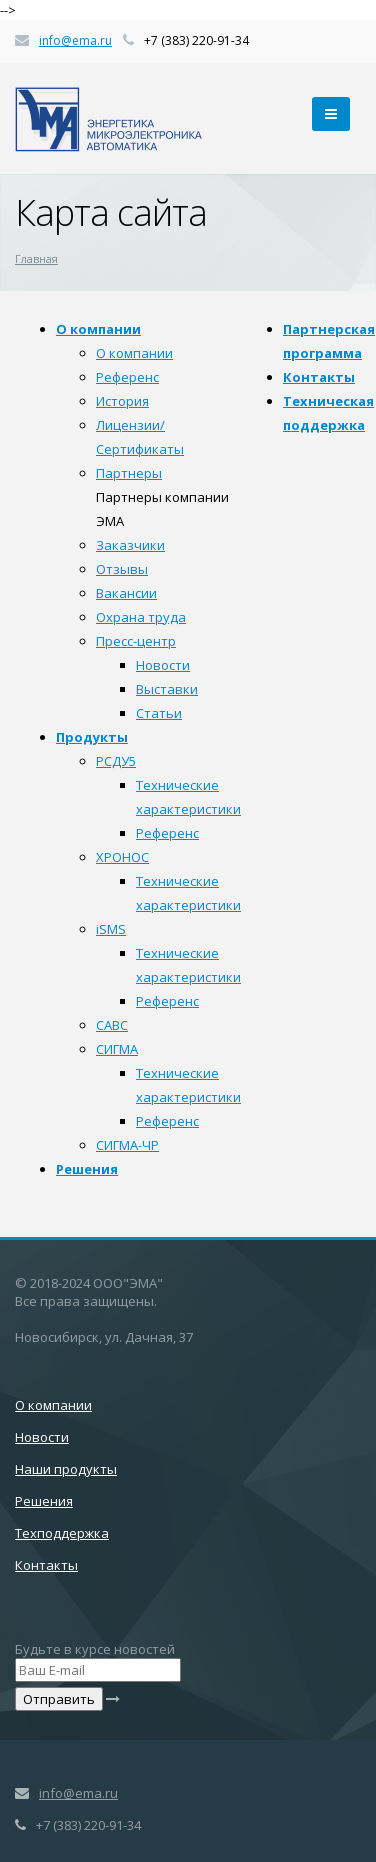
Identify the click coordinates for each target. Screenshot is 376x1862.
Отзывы (122, 569)
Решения (87, 1169)
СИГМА (117, 1049)
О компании (98, 329)
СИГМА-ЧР (127, 1145)
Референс (127, 377)
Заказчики (130, 545)
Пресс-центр (136, 641)
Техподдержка (62, 1533)
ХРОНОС (122, 857)
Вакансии (126, 593)
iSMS (111, 929)
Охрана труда (141, 617)
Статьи (159, 713)
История (122, 401)
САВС (112, 1025)
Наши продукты (66, 1469)
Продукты (92, 737)
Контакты (319, 377)
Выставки (167, 689)
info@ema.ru (75, 40)
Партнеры (129, 473)
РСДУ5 (116, 761)
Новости (163, 665)
